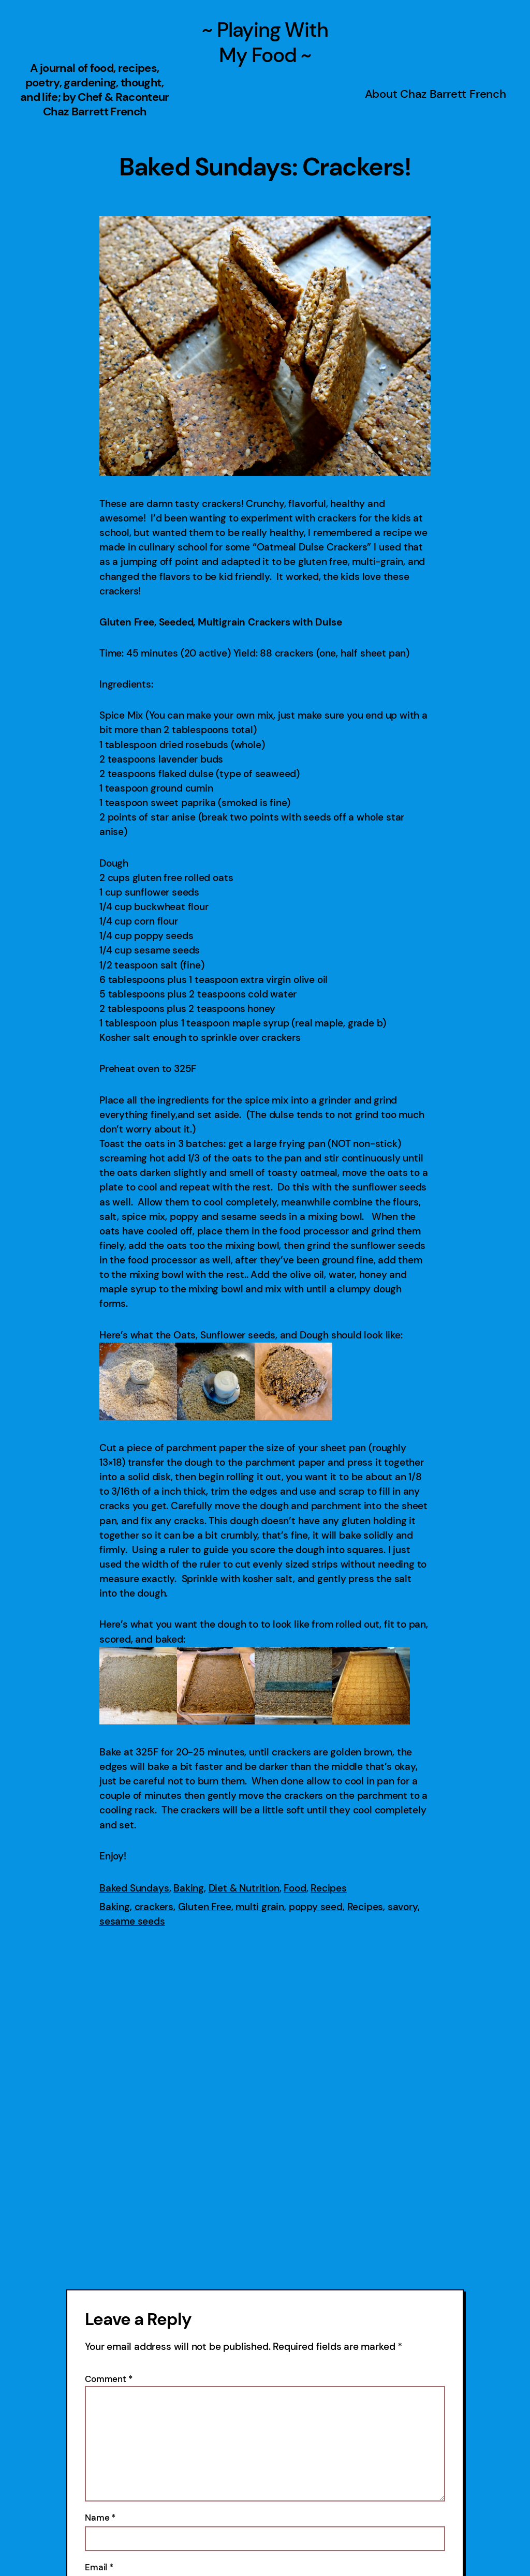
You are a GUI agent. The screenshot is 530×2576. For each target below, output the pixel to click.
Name (100, 2517)
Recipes (329, 1888)
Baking (188, 1888)
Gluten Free (204, 1906)
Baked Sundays (134, 1888)
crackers (154, 1906)
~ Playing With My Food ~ (265, 42)
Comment (108, 2379)
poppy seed (316, 1906)
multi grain (259, 1906)
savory (403, 1906)
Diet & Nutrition (244, 1888)
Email (99, 2567)
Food (295, 1888)
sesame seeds (132, 1921)
